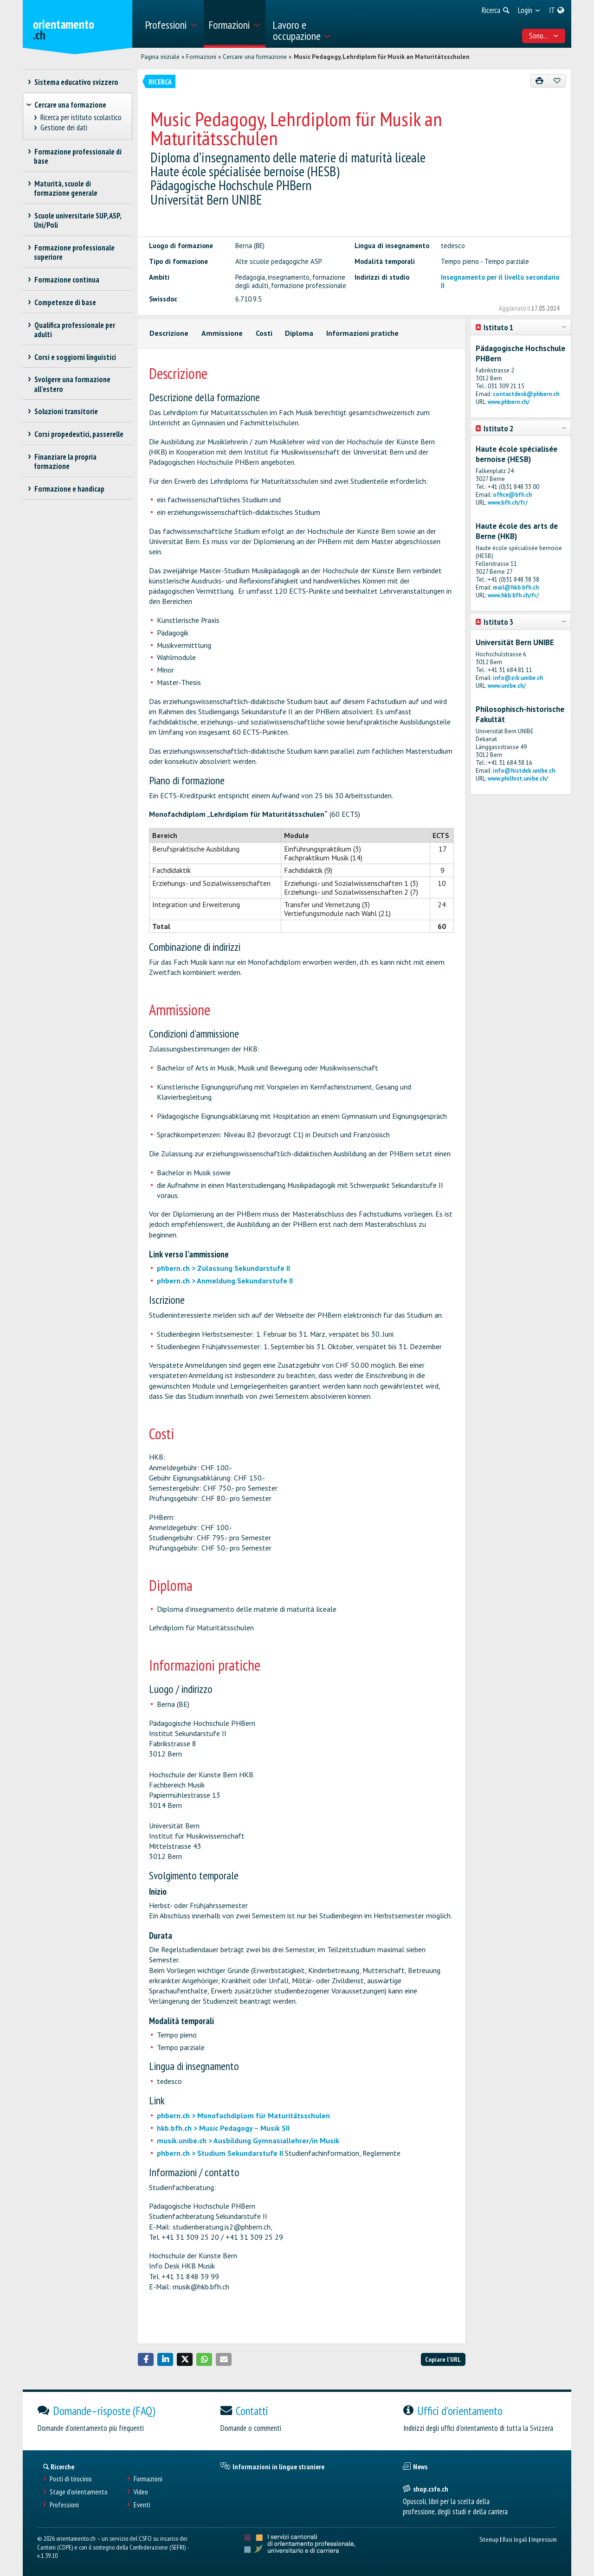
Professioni (64, 2504)
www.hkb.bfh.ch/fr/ (513, 595)
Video (141, 2491)
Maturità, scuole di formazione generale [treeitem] (65, 188)
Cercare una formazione (255, 56)
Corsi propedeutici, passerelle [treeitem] (78, 434)
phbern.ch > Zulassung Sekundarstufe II (223, 1268)
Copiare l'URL (443, 2359)
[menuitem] (171, 24)
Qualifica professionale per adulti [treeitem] (74, 330)
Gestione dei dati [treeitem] (64, 128)
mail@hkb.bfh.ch (516, 587)
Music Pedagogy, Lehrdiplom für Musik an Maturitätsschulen (382, 56)
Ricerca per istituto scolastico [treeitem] (81, 117)
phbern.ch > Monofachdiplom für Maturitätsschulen (243, 2115)
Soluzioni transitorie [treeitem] (66, 411)
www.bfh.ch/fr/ (508, 502)
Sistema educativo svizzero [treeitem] (76, 82)
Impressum (544, 2539)
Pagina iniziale (160, 56)
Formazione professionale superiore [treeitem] (74, 252)
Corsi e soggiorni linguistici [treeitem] (75, 357)
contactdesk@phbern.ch (526, 394)
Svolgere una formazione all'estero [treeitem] (72, 384)
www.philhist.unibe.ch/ (518, 778)
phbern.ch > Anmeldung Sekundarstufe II (225, 1280)
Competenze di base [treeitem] (65, 302)
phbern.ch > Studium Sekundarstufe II (220, 2153)
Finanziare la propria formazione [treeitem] (65, 461)
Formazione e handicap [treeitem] (69, 489)
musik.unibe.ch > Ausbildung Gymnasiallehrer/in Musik (248, 2140)
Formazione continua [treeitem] (66, 280)
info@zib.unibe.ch (518, 678)
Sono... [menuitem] (544, 36)
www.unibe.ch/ (507, 686)
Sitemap (488, 2539)
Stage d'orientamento (79, 2491)
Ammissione (222, 333)
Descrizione (168, 333)
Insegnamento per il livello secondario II (500, 281)
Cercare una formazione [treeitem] (70, 105)
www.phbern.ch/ (508, 402)
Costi (264, 333)
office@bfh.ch (512, 495)
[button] (146, 2359)
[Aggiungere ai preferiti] (556, 81)
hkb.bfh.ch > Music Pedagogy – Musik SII (223, 2128)
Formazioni (201, 56)
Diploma (299, 333)
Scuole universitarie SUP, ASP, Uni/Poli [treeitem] (77, 220)
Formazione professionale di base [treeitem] (78, 156)
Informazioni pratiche (362, 333)
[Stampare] (539, 81)
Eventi (142, 2504)
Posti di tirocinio (71, 2478)
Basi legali (515, 2539)
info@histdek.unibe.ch (524, 771)
